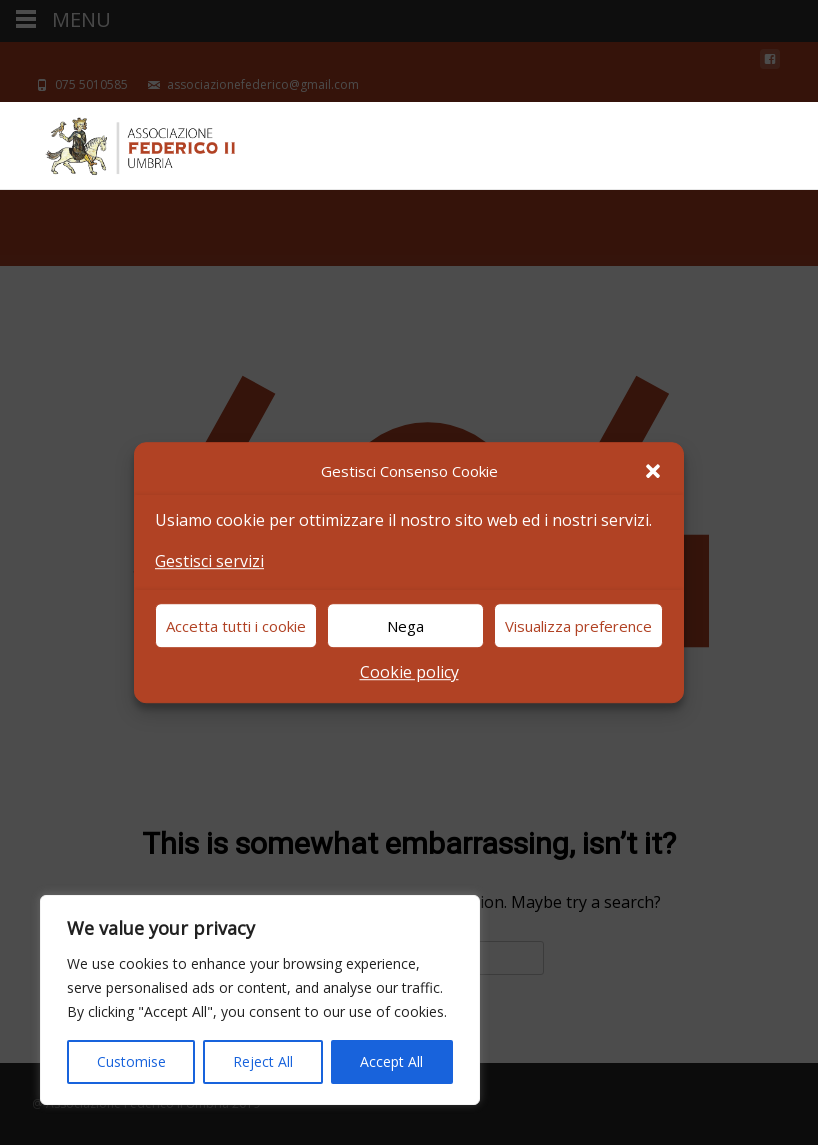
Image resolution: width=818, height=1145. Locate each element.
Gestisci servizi (209, 561)
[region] (260, 1000)
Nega (405, 626)
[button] (653, 471)
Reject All (263, 1061)
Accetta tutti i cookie (236, 626)
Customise (131, 1061)
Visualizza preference (578, 626)
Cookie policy (409, 673)
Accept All (391, 1061)
